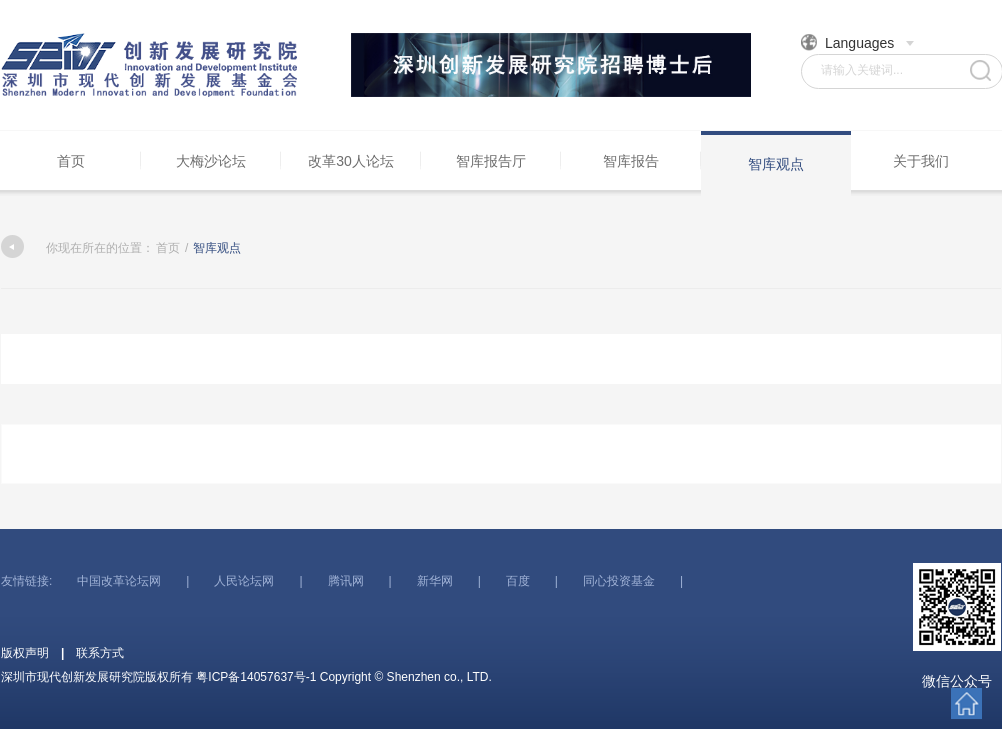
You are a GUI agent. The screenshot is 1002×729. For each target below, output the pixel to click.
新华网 (435, 581)
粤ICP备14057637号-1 (256, 677)
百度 (518, 581)
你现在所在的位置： (77, 248)
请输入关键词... (862, 70)
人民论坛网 (244, 581)
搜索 (980, 70)
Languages (858, 42)
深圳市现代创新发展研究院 (151, 65)
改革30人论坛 (351, 161)
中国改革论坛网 (119, 581)
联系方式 (100, 653)
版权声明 (25, 653)
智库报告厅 (491, 161)
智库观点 (776, 164)
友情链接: (26, 581)
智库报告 (631, 161)
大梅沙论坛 (211, 161)
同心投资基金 (619, 581)
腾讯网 (346, 581)
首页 (71, 161)
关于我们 (921, 161)
